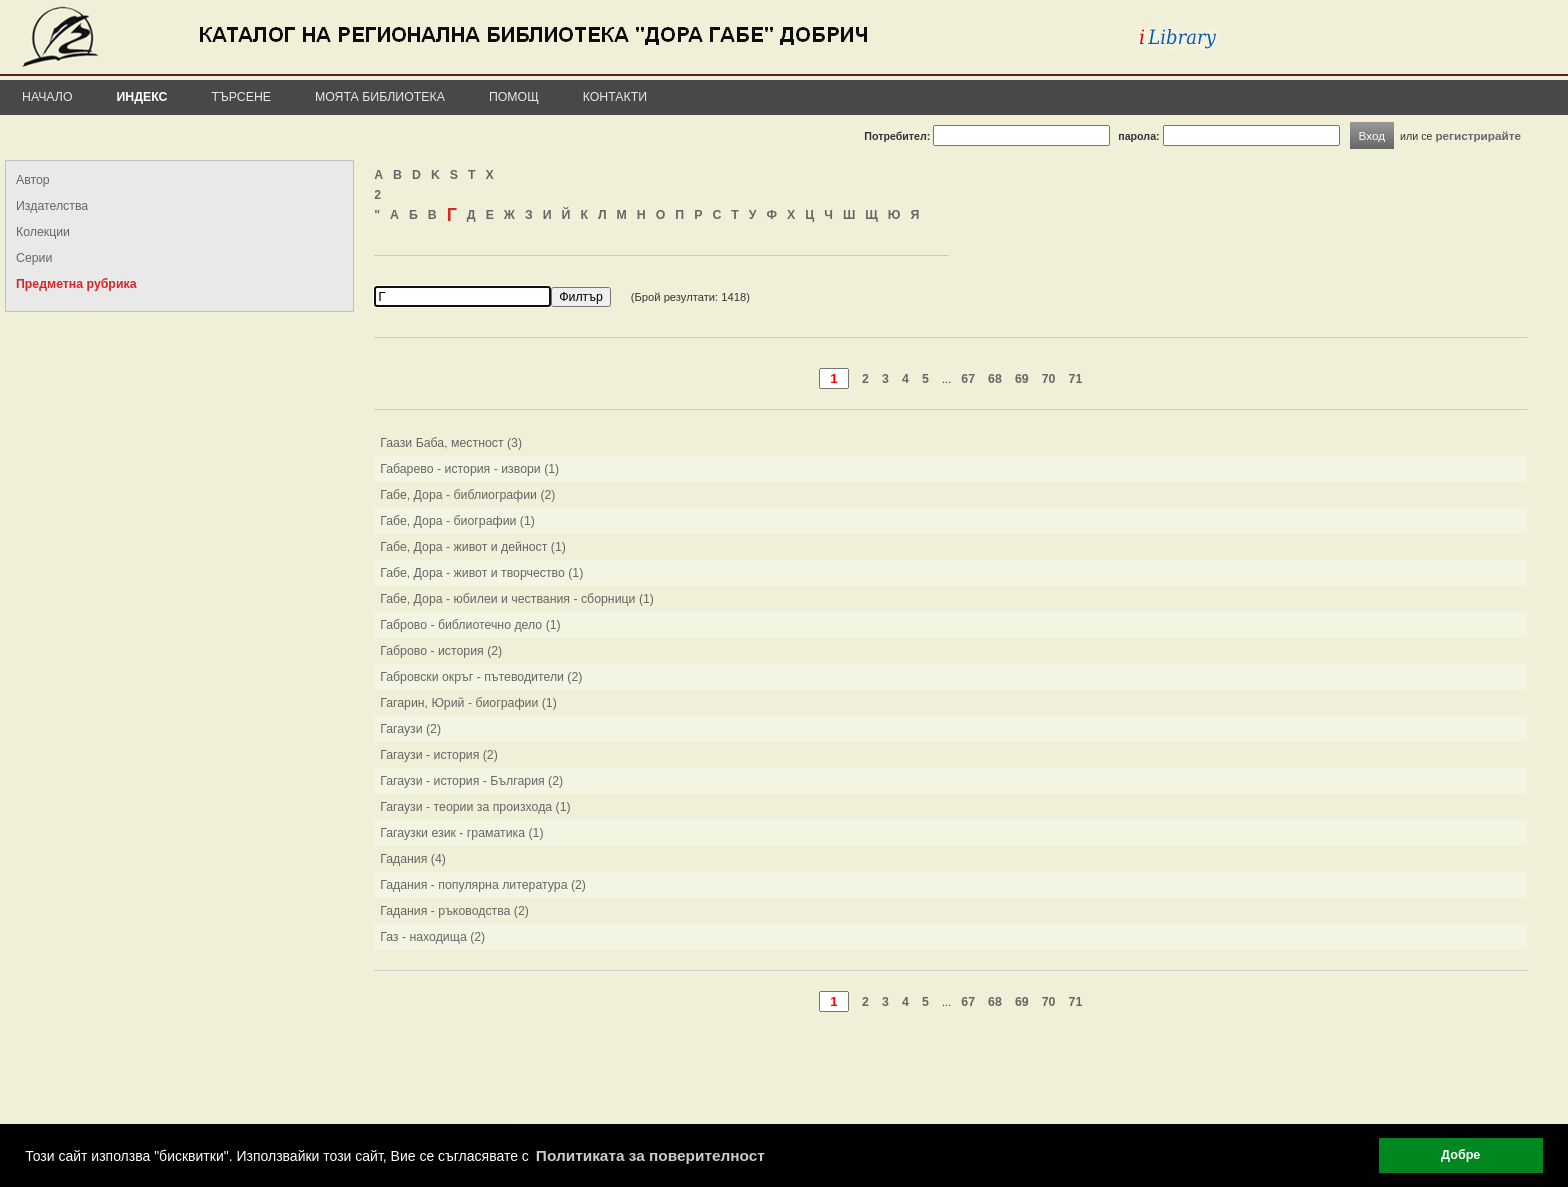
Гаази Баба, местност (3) (451, 443)
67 (968, 379)
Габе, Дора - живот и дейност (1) (473, 547)
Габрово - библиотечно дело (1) (470, 625)
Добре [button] (1460, 1155)
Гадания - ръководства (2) (454, 911)
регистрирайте (1478, 135)
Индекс (142, 97)
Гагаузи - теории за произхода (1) (475, 807)
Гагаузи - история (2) (439, 755)
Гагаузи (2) (410, 729)
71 (1076, 379)
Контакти (615, 97)
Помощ (514, 97)
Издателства (52, 206)
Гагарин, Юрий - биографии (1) (468, 703)
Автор (33, 180)
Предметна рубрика (76, 284)
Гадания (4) (413, 859)
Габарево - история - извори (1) (469, 469)
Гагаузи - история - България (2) (471, 781)
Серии (34, 258)
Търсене (241, 97)
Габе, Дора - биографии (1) (457, 521)
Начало (47, 97)
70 (1049, 379)
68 (995, 379)
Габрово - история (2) (441, 651)
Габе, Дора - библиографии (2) (467, 495)
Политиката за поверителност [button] (650, 1155)
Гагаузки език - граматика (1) (461, 833)
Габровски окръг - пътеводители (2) (481, 677)
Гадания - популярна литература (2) (483, 885)
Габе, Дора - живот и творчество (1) (481, 573)
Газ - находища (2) (432, 937)
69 (1022, 379)
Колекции (43, 232)
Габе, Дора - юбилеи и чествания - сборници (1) (517, 599)
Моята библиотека (380, 97)
